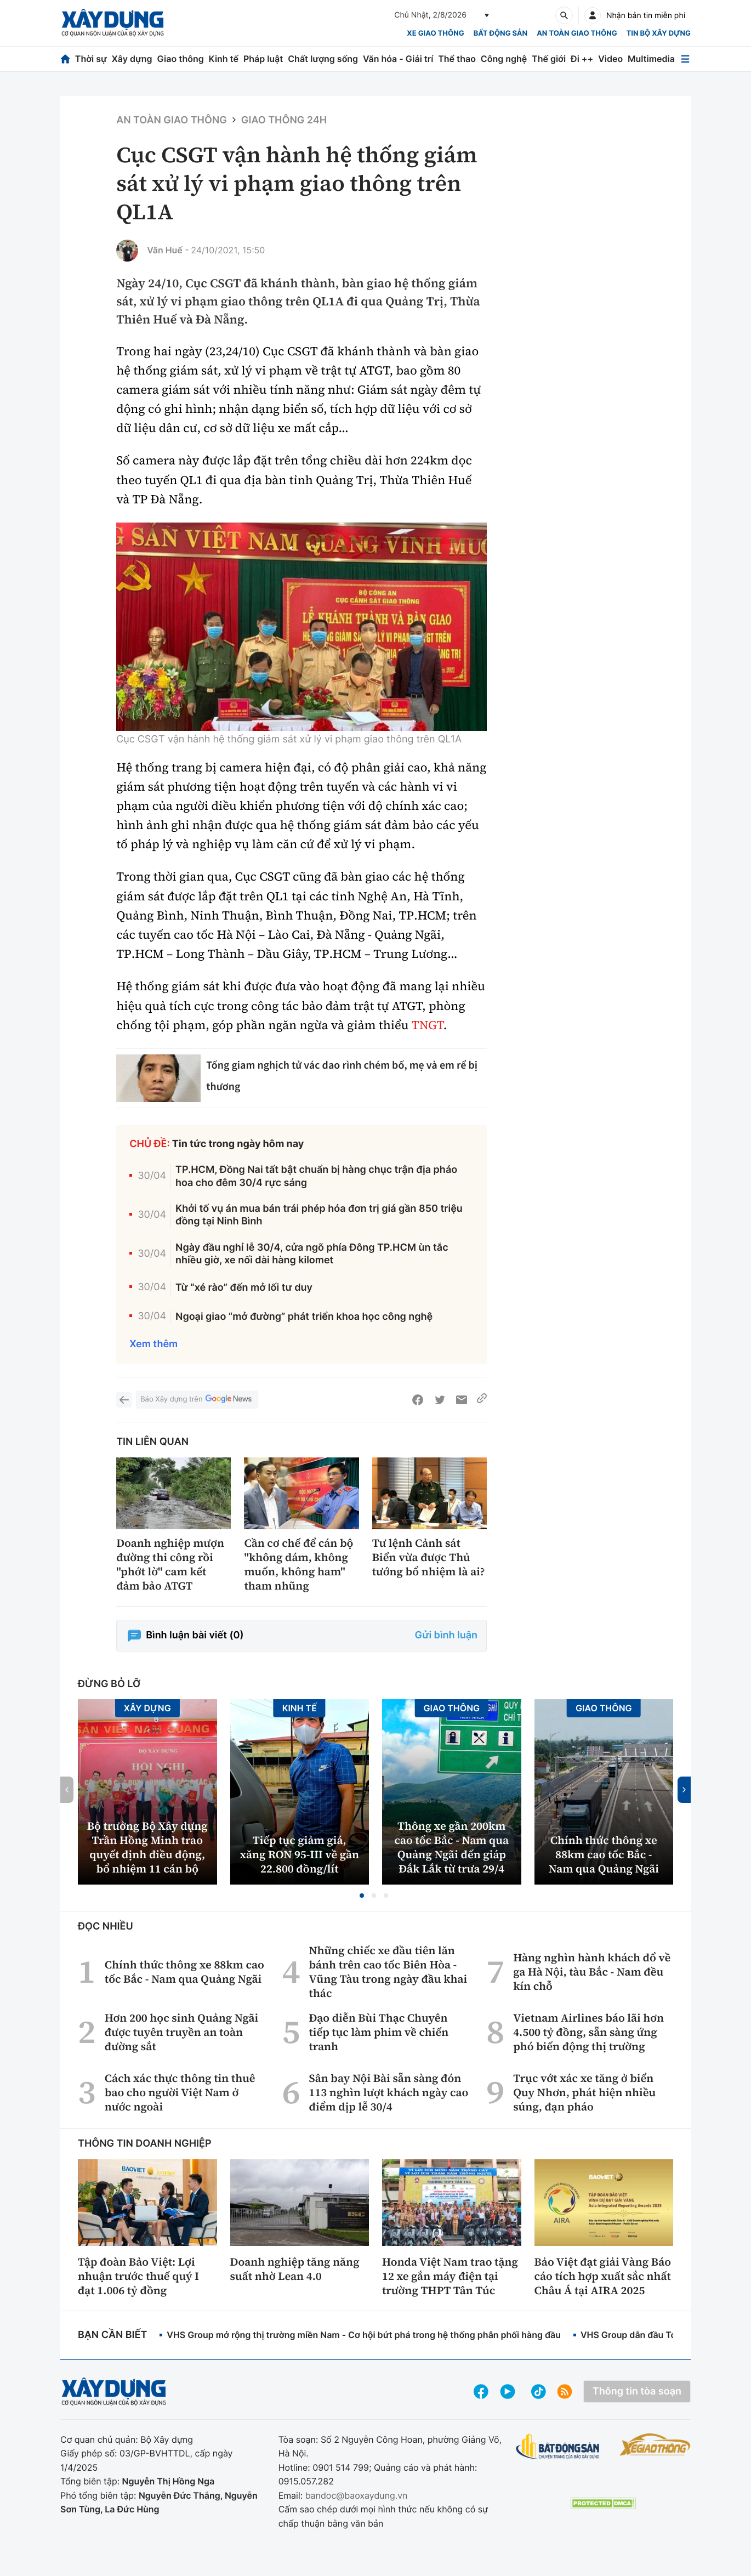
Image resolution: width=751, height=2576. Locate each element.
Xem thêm (153, 1344)
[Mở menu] (685, 59)
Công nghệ (504, 58)
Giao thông (180, 58)
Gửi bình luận (446, 1635)
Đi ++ (582, 58)
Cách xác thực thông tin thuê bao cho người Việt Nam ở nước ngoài (180, 2092)
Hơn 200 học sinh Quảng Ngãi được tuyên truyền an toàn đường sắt (181, 2032)
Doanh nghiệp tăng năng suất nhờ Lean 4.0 (295, 2269)
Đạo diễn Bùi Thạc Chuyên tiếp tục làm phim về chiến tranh (378, 2032)
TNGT (427, 1025)
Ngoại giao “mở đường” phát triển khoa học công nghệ (304, 1317)
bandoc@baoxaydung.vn (356, 2495)
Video (610, 58)
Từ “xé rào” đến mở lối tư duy (243, 1287)
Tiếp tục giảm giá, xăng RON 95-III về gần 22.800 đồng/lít (299, 1854)
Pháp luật (263, 58)
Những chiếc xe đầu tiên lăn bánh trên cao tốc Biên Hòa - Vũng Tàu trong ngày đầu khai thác (388, 1971)
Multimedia (651, 58)
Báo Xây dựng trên (196, 1399)
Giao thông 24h (284, 120)
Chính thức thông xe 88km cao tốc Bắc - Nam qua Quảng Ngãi (604, 1854)
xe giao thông (435, 33)
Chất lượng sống (323, 58)
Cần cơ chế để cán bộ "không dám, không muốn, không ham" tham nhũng (298, 1564)
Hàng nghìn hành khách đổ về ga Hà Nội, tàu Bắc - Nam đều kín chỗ (591, 1971)
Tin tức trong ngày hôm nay (238, 1144)
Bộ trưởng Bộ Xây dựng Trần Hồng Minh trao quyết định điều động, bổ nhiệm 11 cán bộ (147, 1847)
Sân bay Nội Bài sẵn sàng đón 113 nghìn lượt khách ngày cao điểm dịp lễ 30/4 (388, 2092)
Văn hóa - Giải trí (398, 58)
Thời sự (91, 58)
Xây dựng (132, 58)
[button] (362, 1895)
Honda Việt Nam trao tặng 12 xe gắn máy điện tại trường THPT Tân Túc (450, 2276)
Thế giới (549, 58)
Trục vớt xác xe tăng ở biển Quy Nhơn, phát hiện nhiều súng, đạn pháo (584, 2092)
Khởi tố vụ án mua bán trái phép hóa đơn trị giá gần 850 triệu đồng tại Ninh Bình (319, 1215)
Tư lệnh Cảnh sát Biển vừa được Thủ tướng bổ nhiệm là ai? (428, 1557)
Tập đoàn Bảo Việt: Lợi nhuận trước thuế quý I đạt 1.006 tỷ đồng (138, 2276)
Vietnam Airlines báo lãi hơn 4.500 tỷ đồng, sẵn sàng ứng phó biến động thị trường (588, 2032)
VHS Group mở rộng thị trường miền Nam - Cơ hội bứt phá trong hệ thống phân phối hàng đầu (364, 2334)
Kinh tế (224, 58)
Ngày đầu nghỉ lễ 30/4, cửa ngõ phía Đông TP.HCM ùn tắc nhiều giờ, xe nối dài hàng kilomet (311, 1254)
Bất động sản (501, 33)
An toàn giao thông (577, 33)
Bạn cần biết (112, 2335)
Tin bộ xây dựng (659, 33)
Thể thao (457, 58)
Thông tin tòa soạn (637, 2391)
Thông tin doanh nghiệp (145, 2143)
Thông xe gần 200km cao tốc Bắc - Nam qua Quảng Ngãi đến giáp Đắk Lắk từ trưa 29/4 (451, 1847)
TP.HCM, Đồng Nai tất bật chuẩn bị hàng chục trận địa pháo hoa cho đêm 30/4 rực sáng (316, 1176)
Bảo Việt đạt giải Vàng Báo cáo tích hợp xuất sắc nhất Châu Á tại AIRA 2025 (603, 2276)
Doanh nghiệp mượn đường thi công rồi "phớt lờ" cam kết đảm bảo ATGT (170, 1564)
